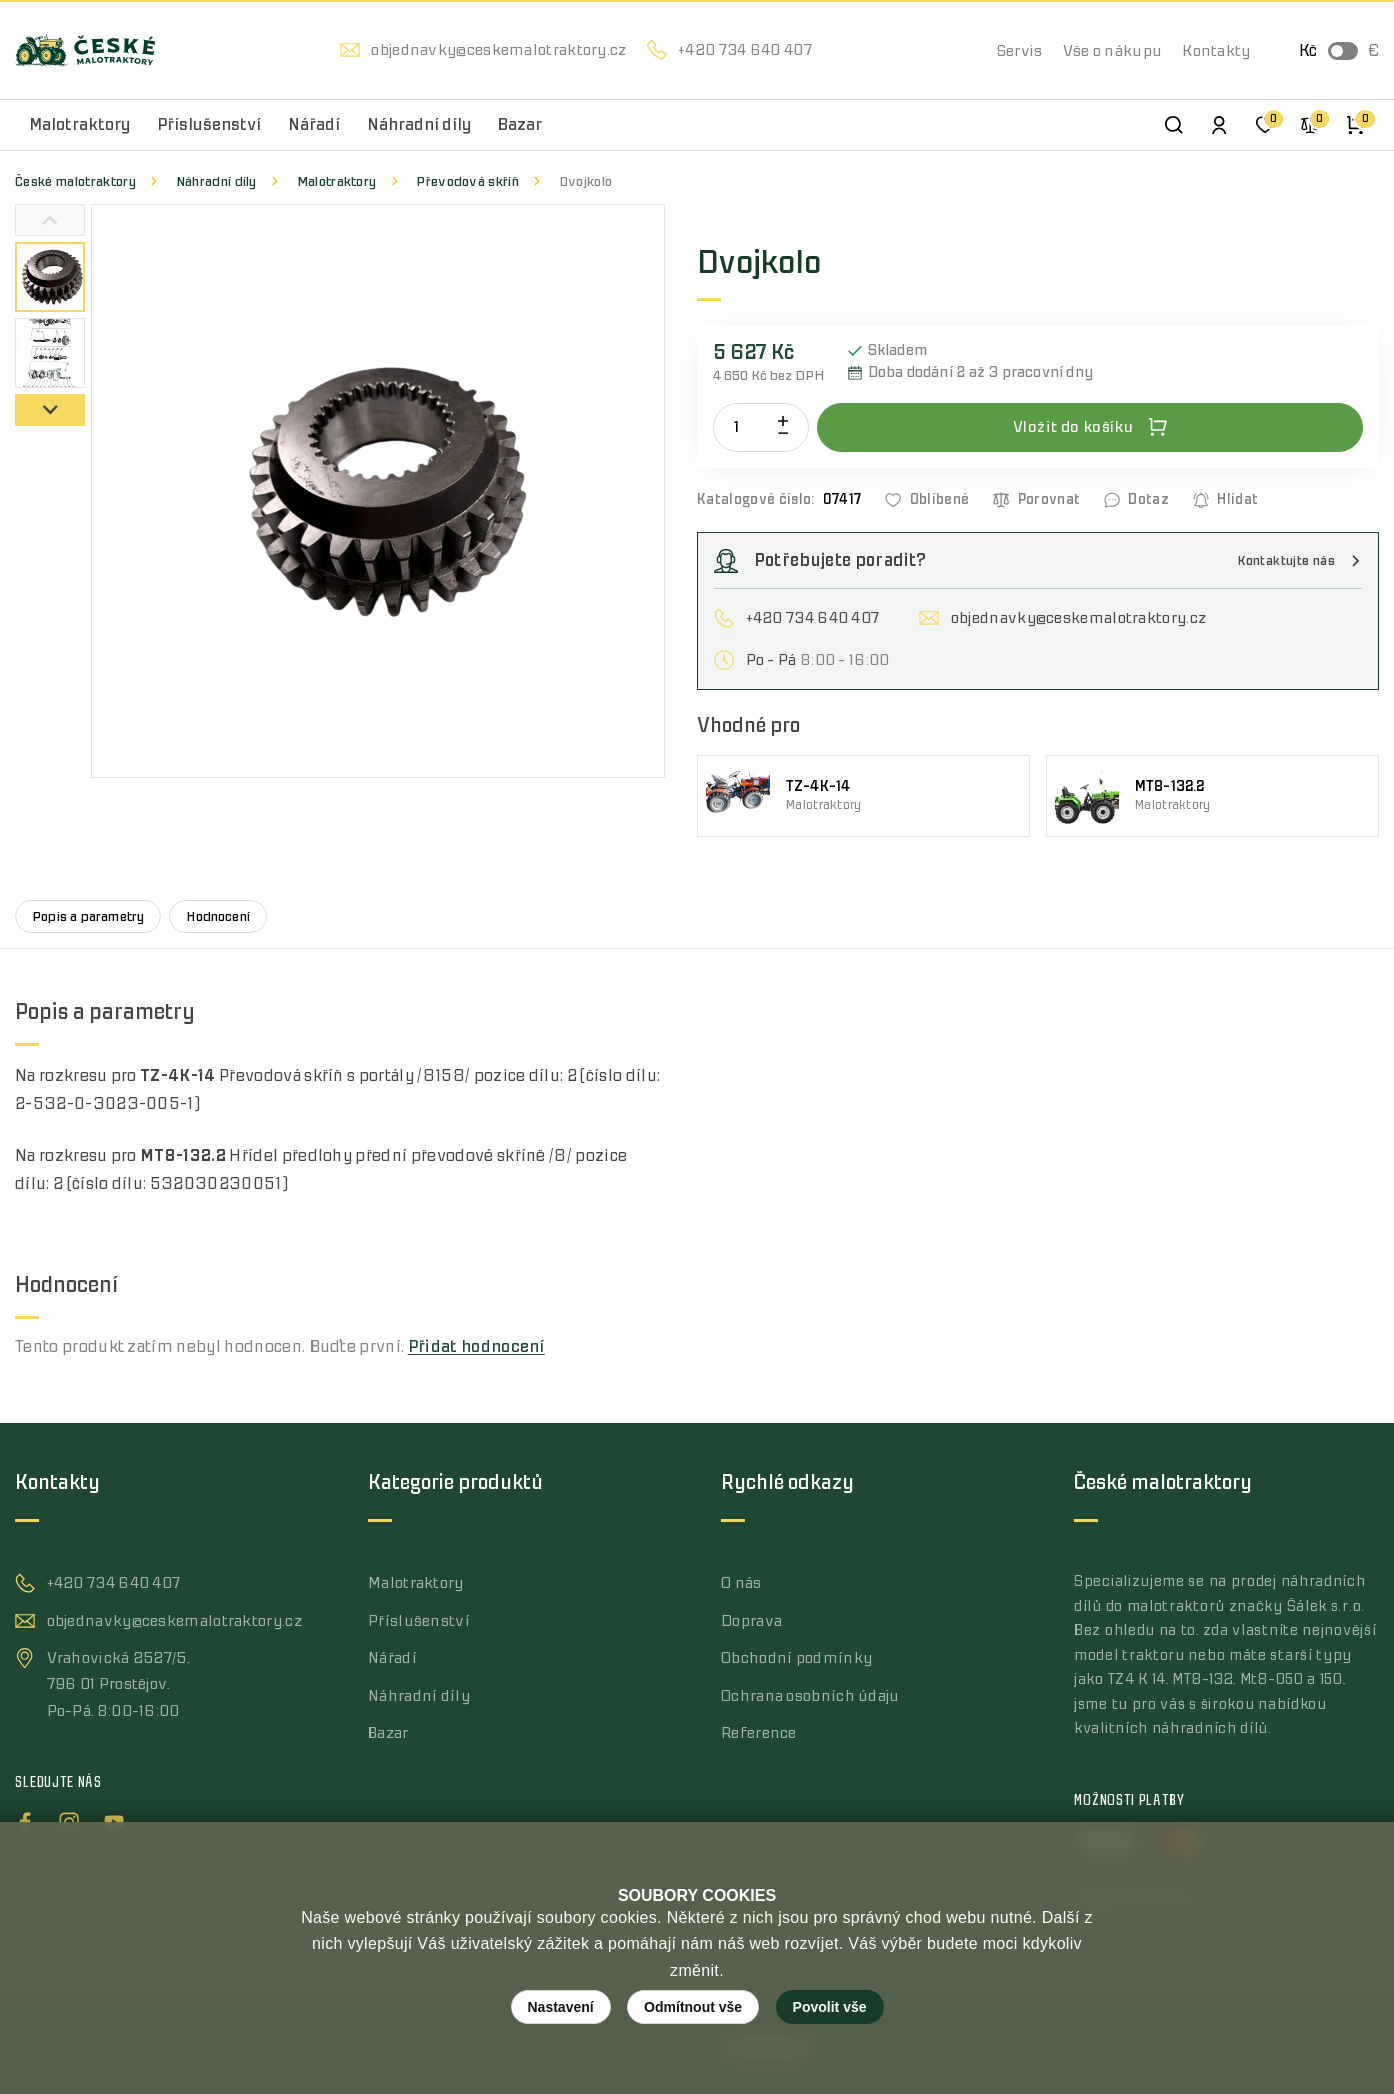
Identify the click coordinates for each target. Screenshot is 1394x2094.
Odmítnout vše (693, 2007)
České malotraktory (75, 181)
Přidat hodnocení (476, 1347)
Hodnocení (218, 916)
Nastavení (561, 2007)
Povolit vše (830, 2007)
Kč (1308, 51)
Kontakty (1216, 51)
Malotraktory (337, 181)
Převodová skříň (467, 181)
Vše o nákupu (1113, 51)
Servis (1020, 51)
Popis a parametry (88, 916)
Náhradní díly (216, 181)
